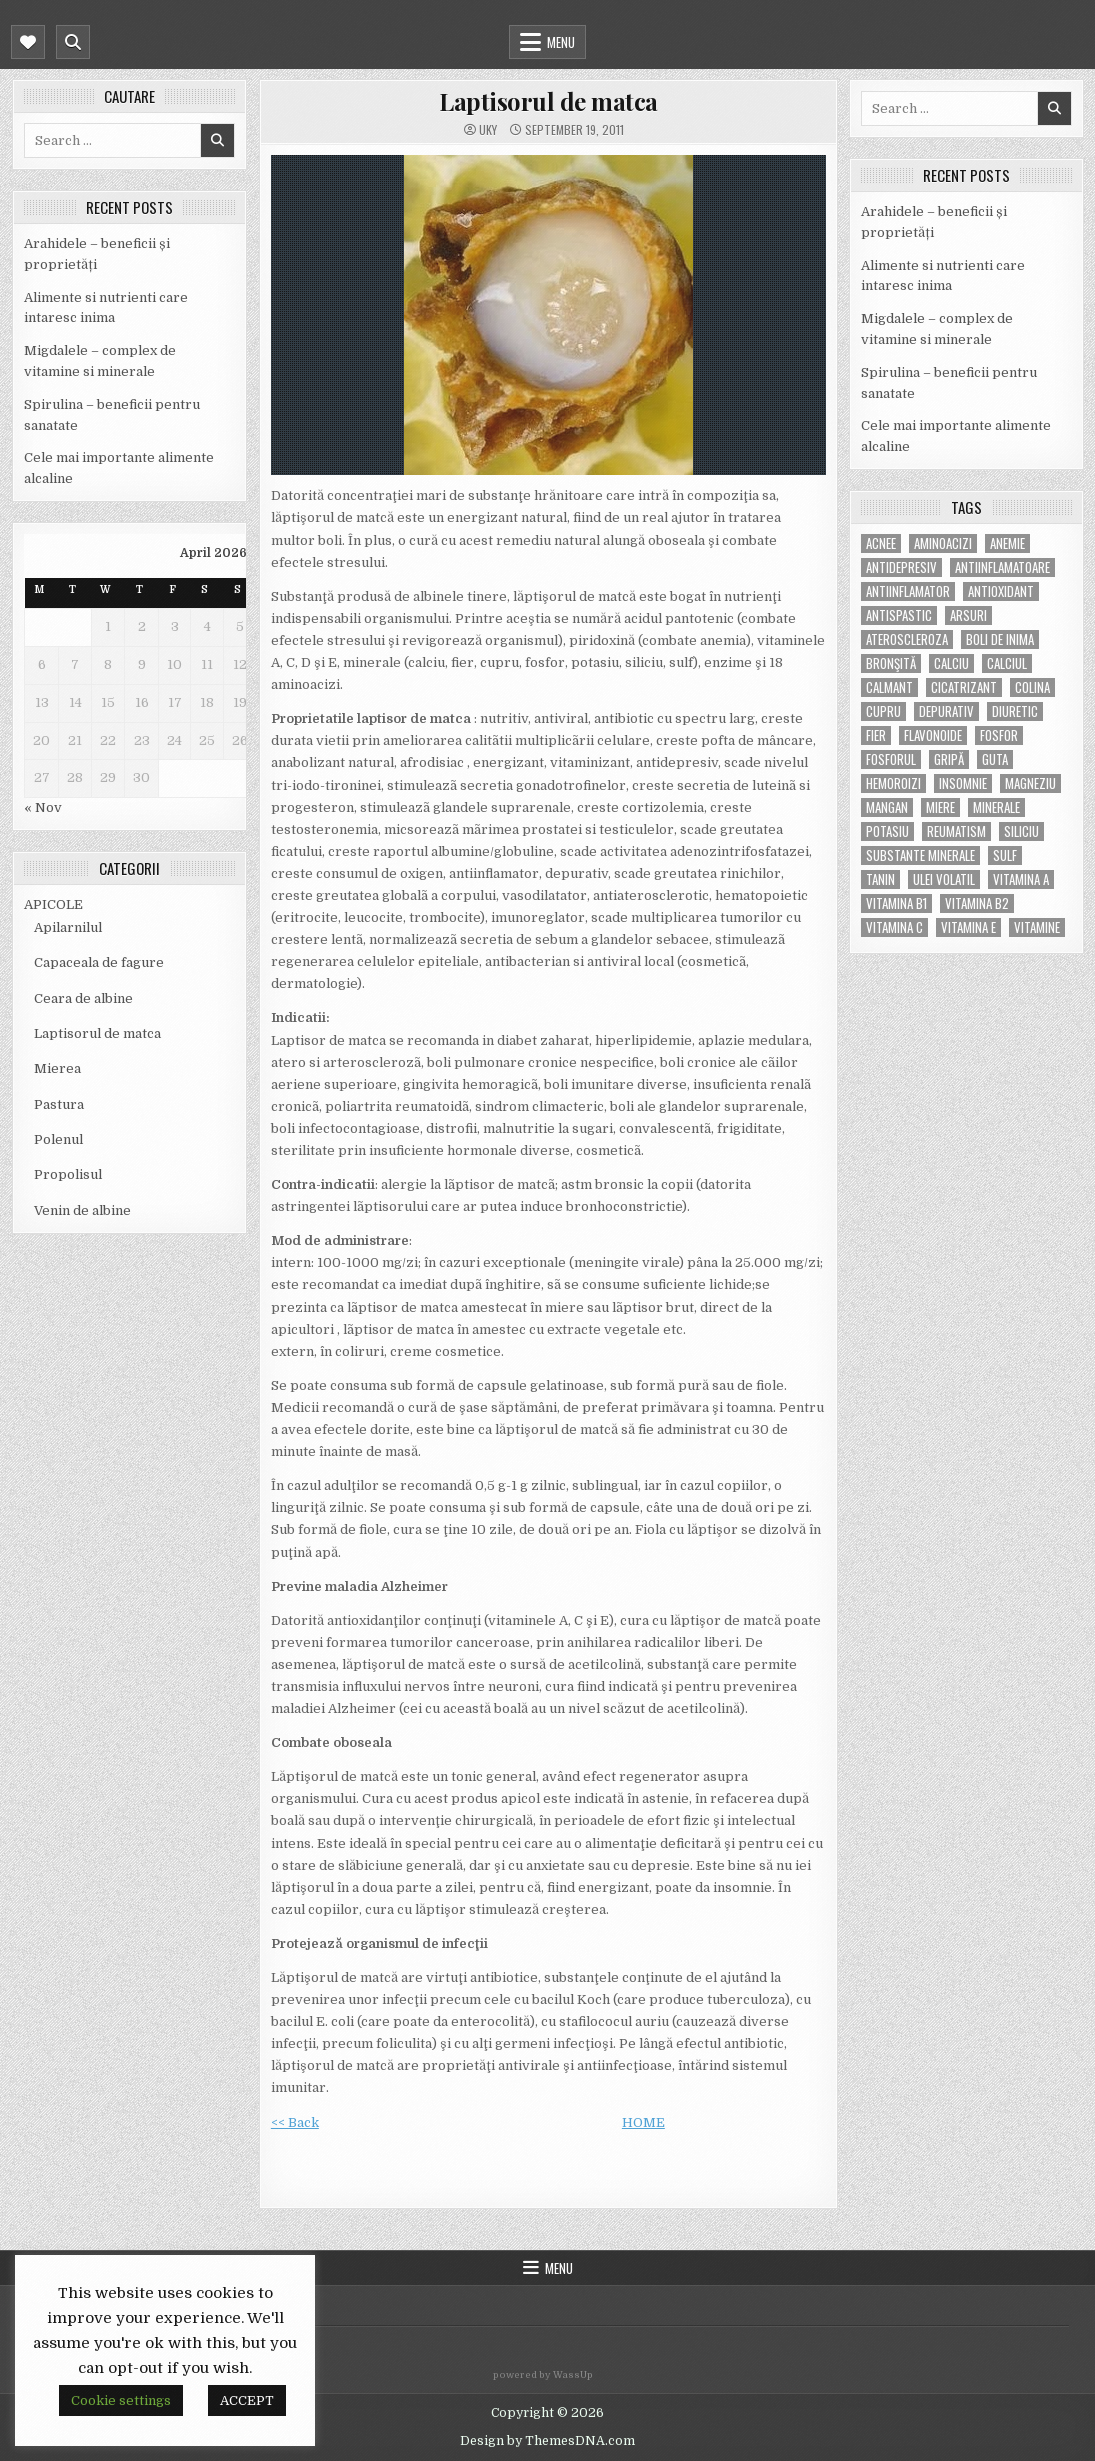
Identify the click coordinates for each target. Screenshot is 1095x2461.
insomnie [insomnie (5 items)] (963, 783)
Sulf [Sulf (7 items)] (1005, 855)
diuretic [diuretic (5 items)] (1015, 711)
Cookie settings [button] (121, 2400)
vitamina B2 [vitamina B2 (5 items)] (977, 903)
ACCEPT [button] (247, 2400)
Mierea (57, 1068)
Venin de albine (82, 1210)
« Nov (43, 807)
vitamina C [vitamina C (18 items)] (894, 927)
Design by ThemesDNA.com (547, 2441)
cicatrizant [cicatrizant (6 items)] (964, 687)
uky (488, 130)
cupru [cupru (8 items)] (883, 711)
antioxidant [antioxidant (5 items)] (1001, 591)
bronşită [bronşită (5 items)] (891, 663)
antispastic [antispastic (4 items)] (899, 615)
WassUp (573, 2375)
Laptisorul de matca (97, 1033)
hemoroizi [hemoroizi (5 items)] (893, 783)
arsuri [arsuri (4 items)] (968, 615)
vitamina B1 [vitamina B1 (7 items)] (896, 903)
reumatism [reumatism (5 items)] (956, 831)
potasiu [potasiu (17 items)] (887, 831)
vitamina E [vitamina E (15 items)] (968, 927)
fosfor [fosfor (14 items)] (999, 735)
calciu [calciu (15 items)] (951, 663)
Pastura (59, 1104)
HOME (643, 2122)
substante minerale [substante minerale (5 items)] (920, 855)
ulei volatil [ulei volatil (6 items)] (944, 879)
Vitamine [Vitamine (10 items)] (1037, 927)
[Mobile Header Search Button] (73, 42)
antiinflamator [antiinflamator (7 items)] (908, 591)
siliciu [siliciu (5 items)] (1021, 831)
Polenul (58, 1139)
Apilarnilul (68, 927)
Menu (561, 42)
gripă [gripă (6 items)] (949, 759)
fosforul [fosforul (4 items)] (891, 759)
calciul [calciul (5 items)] (1007, 663)
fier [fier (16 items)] (876, 735)
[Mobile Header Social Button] (28, 42)
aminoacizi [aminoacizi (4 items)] (943, 543)
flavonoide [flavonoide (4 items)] (933, 735)
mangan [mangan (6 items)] (887, 807)
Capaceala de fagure (99, 962)
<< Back (295, 2122)
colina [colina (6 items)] (1032, 687)
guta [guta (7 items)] (995, 759)
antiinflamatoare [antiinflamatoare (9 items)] (1002, 567)
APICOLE (53, 904)
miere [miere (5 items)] (940, 807)
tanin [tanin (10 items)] (880, 879)
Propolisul (68, 1174)
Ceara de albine (83, 998)
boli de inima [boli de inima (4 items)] (1000, 639)
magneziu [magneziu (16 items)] (1030, 783)
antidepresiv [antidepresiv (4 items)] (901, 567)
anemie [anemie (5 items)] (1007, 543)
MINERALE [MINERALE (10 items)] (996, 807)
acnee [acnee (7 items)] (881, 543)
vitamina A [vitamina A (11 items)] (1021, 879)
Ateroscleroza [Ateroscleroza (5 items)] (907, 639)
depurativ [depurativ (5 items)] (946, 711)
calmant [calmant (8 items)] (889, 687)
